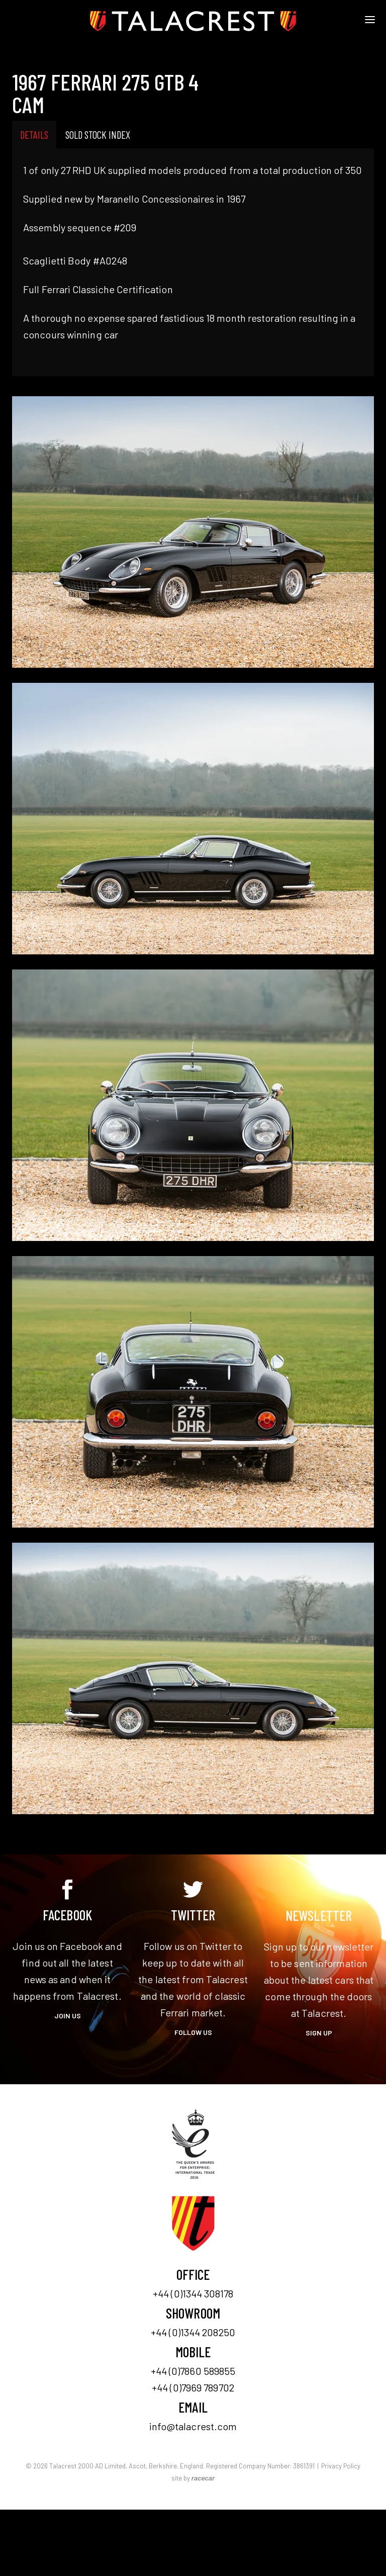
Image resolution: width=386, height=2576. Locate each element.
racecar (203, 2478)
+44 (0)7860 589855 (193, 2371)
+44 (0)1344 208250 (193, 2332)
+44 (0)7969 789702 (193, 2387)
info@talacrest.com (193, 2426)
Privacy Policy (340, 2466)
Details (34, 134)
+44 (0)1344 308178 (193, 2293)
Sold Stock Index (97, 134)
